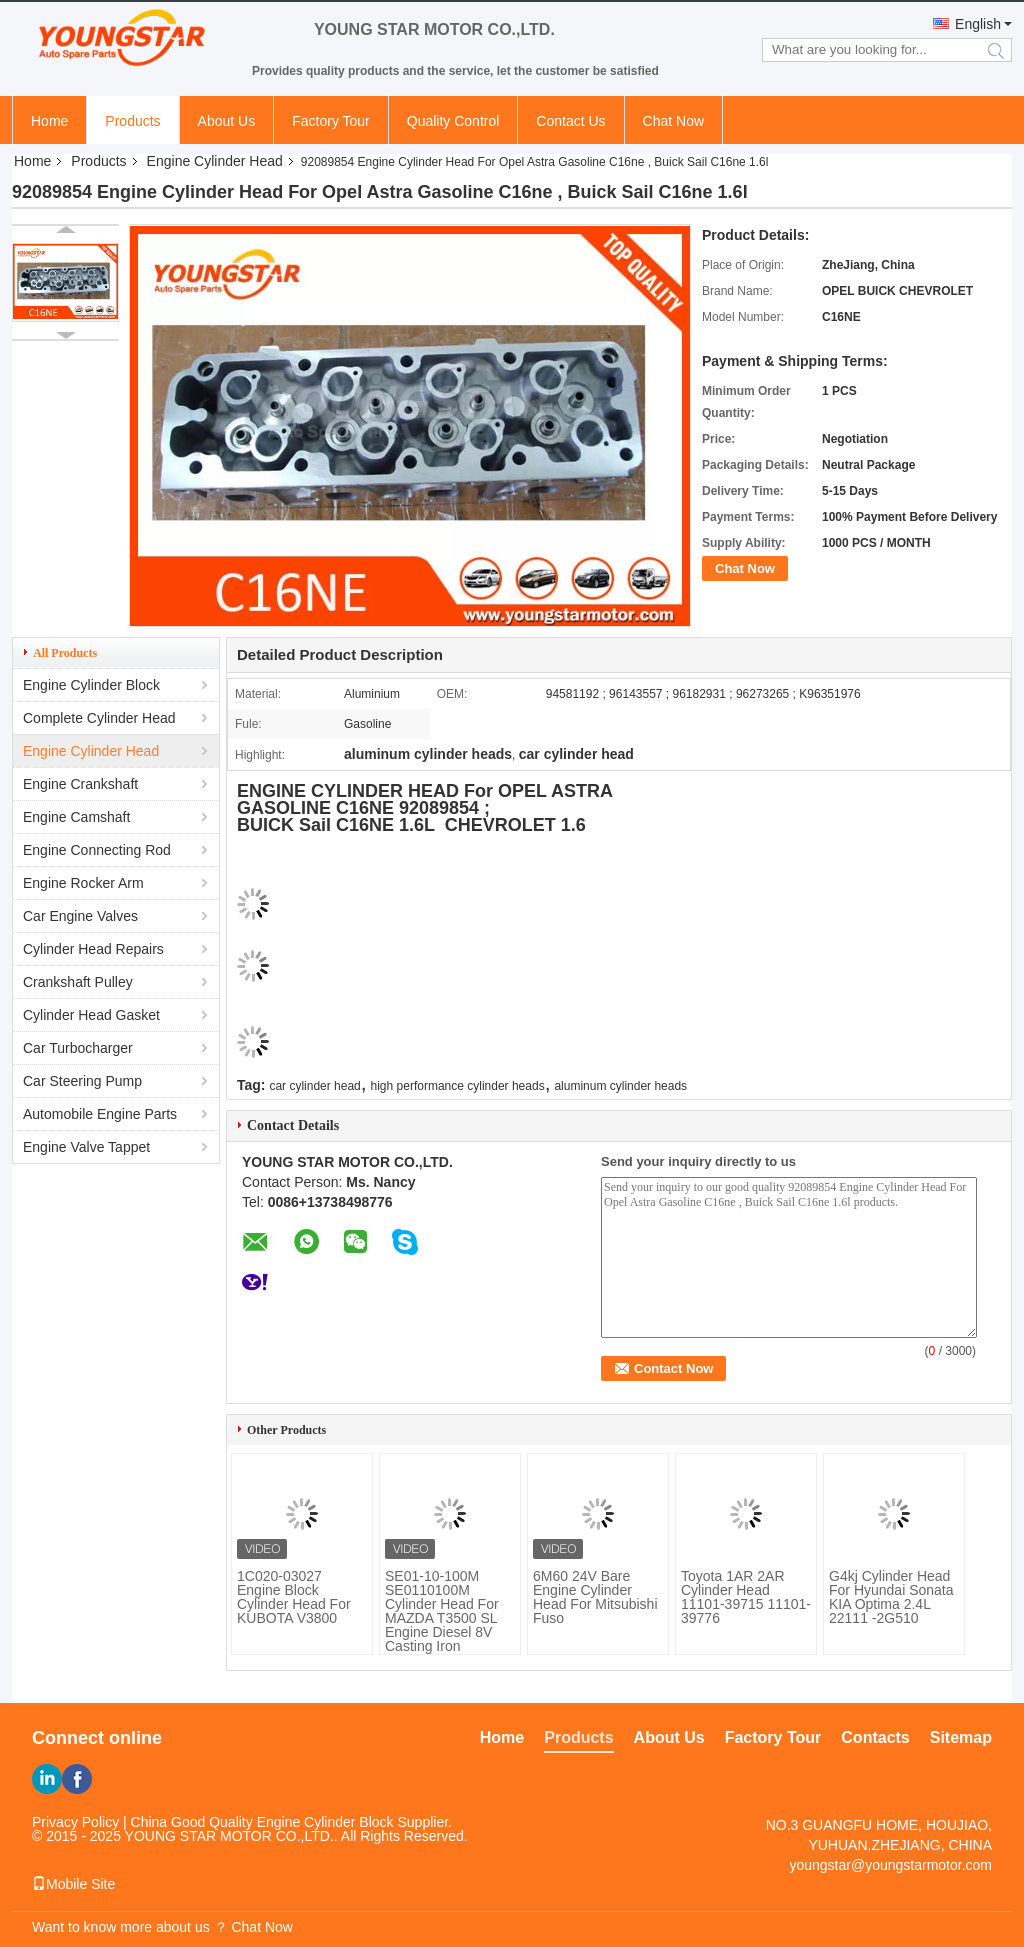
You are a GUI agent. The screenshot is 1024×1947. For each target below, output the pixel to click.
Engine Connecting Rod (97, 850)
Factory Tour (331, 121)
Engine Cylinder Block (91, 685)
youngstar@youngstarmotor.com (890, 1865)
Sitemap (961, 1737)
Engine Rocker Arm (83, 883)
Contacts (875, 1737)
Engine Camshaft (76, 817)
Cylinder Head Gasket (91, 1015)
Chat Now (673, 121)
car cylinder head (314, 1086)
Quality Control (453, 121)
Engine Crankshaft (80, 784)
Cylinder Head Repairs (93, 949)
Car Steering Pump (82, 1081)
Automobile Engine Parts (100, 1114)
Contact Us (570, 121)
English (978, 24)
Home (49, 121)
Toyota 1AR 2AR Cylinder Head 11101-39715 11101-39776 (746, 1597)
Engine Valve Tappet (86, 1147)
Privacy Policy (75, 1822)
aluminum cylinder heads (620, 1086)
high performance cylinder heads (458, 1086)
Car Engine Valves (80, 916)
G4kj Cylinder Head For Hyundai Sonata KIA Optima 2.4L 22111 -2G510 (891, 1597)
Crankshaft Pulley (78, 982)
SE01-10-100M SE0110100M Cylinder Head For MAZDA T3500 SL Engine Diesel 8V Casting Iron (442, 1611)
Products (132, 121)
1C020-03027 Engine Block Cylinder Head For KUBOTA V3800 (294, 1597)
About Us (227, 121)
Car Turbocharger (78, 1048)
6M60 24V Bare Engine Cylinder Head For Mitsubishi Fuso (595, 1597)
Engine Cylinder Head (215, 161)
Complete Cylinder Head (99, 718)
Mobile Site (73, 1884)
